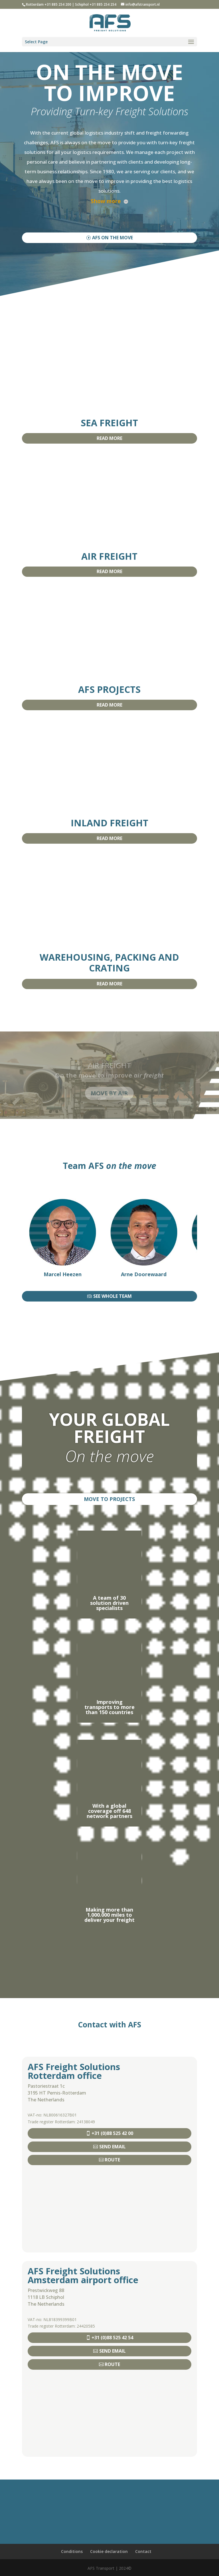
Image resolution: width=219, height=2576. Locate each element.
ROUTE (112, 2160)
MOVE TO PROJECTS (109, 1499)
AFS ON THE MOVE (112, 237)
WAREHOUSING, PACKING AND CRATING (109, 962)
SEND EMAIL (112, 2146)
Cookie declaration (109, 2551)
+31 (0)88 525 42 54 (112, 2337)
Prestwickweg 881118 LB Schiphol (46, 2293)
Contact (143, 2551)
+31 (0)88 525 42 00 (112, 2133)
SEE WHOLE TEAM (112, 1296)
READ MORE (109, 438)
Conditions (72, 2551)
